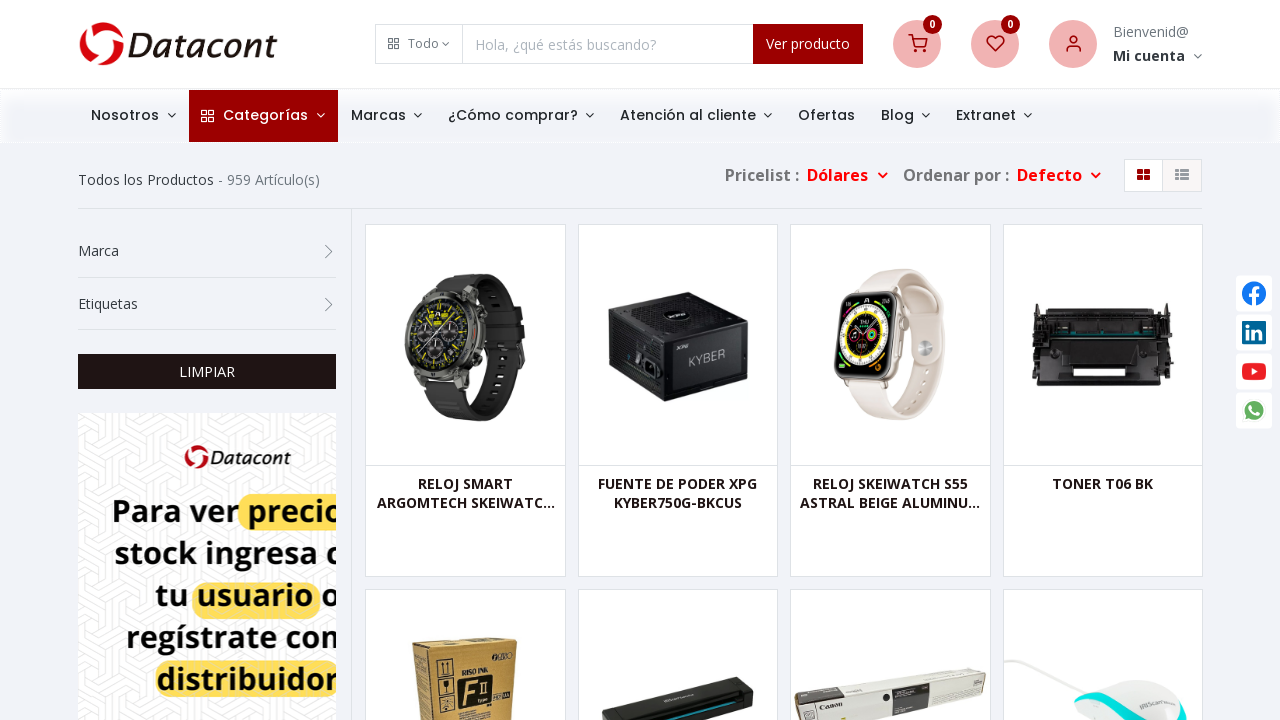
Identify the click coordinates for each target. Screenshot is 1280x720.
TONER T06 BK (1102, 483)
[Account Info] (1157, 56)
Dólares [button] (839, 175)
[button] (419, 44)
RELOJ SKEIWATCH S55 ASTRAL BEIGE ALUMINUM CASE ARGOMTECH (890, 493)
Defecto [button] (1051, 175)
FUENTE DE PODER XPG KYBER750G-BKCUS (677, 493)
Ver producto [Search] (808, 43)
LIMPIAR (207, 371)
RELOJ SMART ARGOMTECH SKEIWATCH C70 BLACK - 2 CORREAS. (465, 493)
